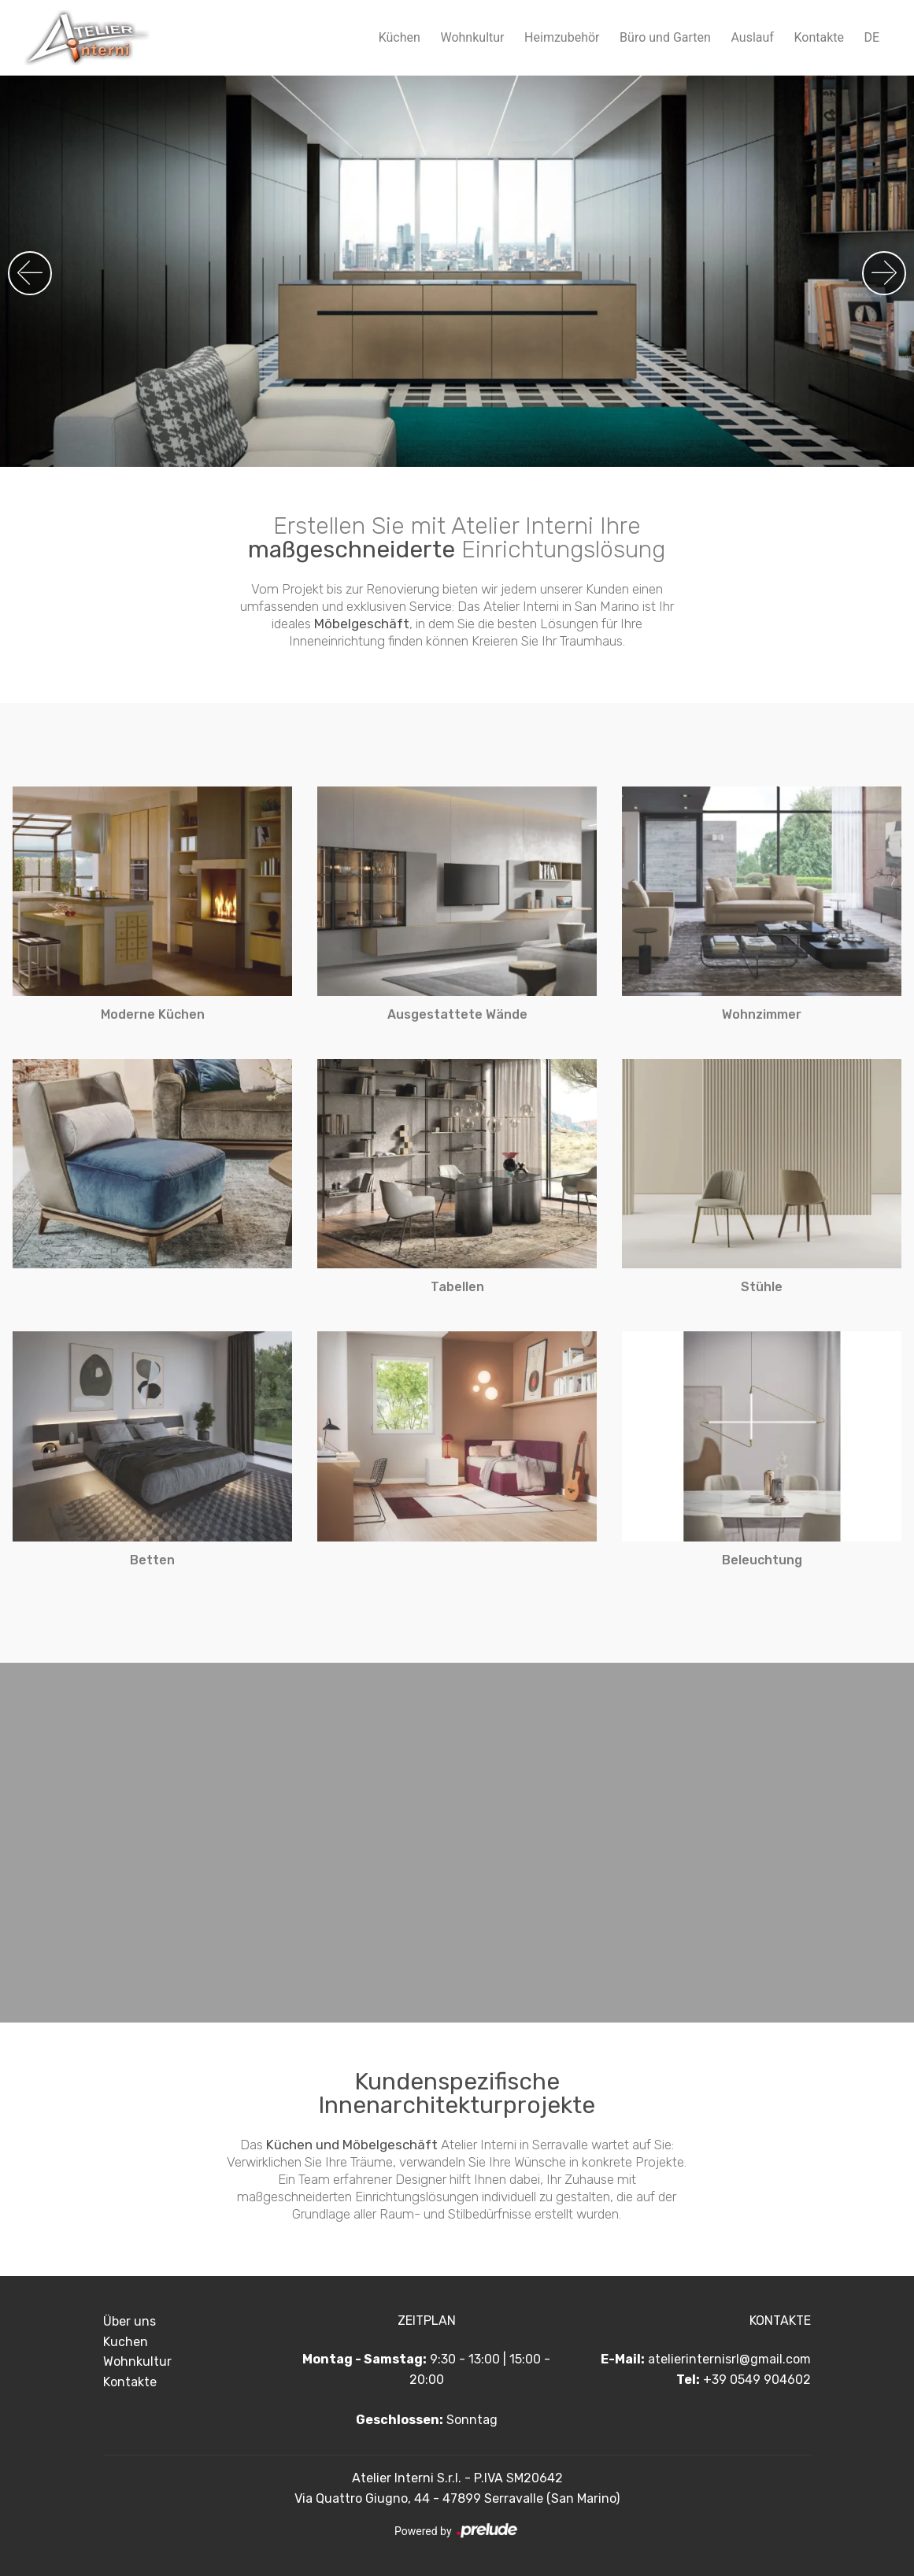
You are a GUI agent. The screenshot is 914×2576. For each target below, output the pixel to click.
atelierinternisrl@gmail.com (729, 2359)
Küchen (399, 37)
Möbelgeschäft (361, 623)
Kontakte (819, 37)
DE (872, 37)
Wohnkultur (472, 37)
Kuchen (125, 2341)
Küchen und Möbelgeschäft (352, 2144)
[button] (884, 273)
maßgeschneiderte (351, 549)
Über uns (129, 2321)
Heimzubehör (561, 37)
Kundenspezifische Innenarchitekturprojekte (456, 2093)
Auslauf (752, 37)
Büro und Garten (665, 37)
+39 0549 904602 (757, 2379)
